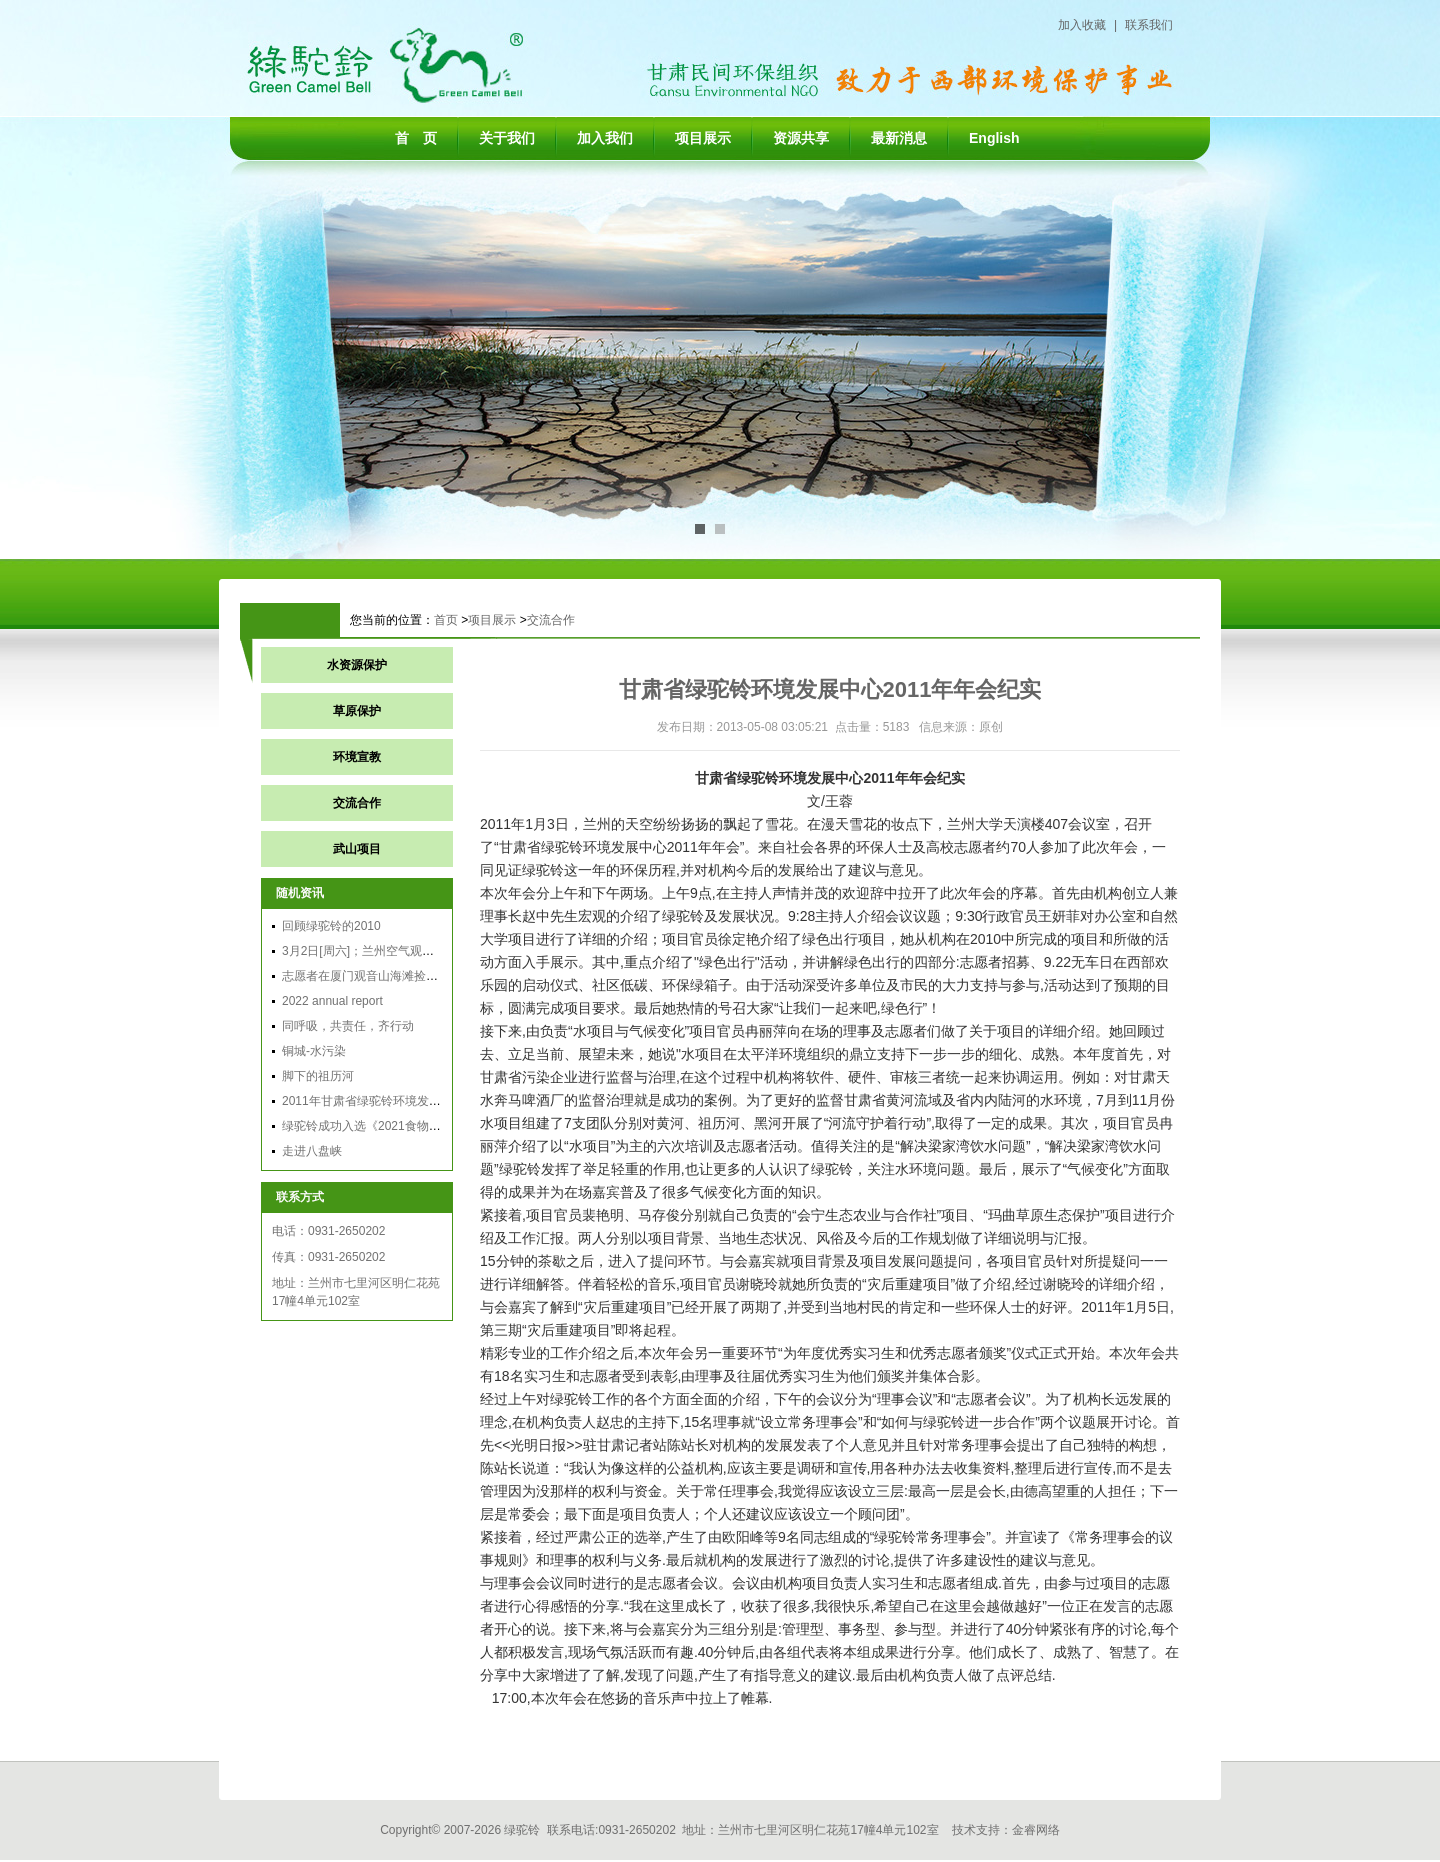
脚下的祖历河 (318, 1076)
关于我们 (507, 138)
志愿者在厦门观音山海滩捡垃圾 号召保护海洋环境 (415, 976)
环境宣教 (357, 757)
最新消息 (899, 138)
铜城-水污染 (314, 1051)
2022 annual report (332, 1001)
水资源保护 (357, 665)
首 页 (416, 138)
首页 (446, 620)
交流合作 (551, 620)
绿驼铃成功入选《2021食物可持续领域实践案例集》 (421, 1126)
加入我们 (605, 138)
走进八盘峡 (312, 1151)
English (994, 138)
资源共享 (801, 138)
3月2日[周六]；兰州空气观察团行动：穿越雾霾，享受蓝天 (436, 951)
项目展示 (703, 138)
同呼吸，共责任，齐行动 (348, 1026)
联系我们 (1149, 25)
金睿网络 (1036, 1830)
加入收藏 (1082, 25)
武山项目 (357, 849)
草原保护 (357, 711)
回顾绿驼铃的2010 (331, 926)
